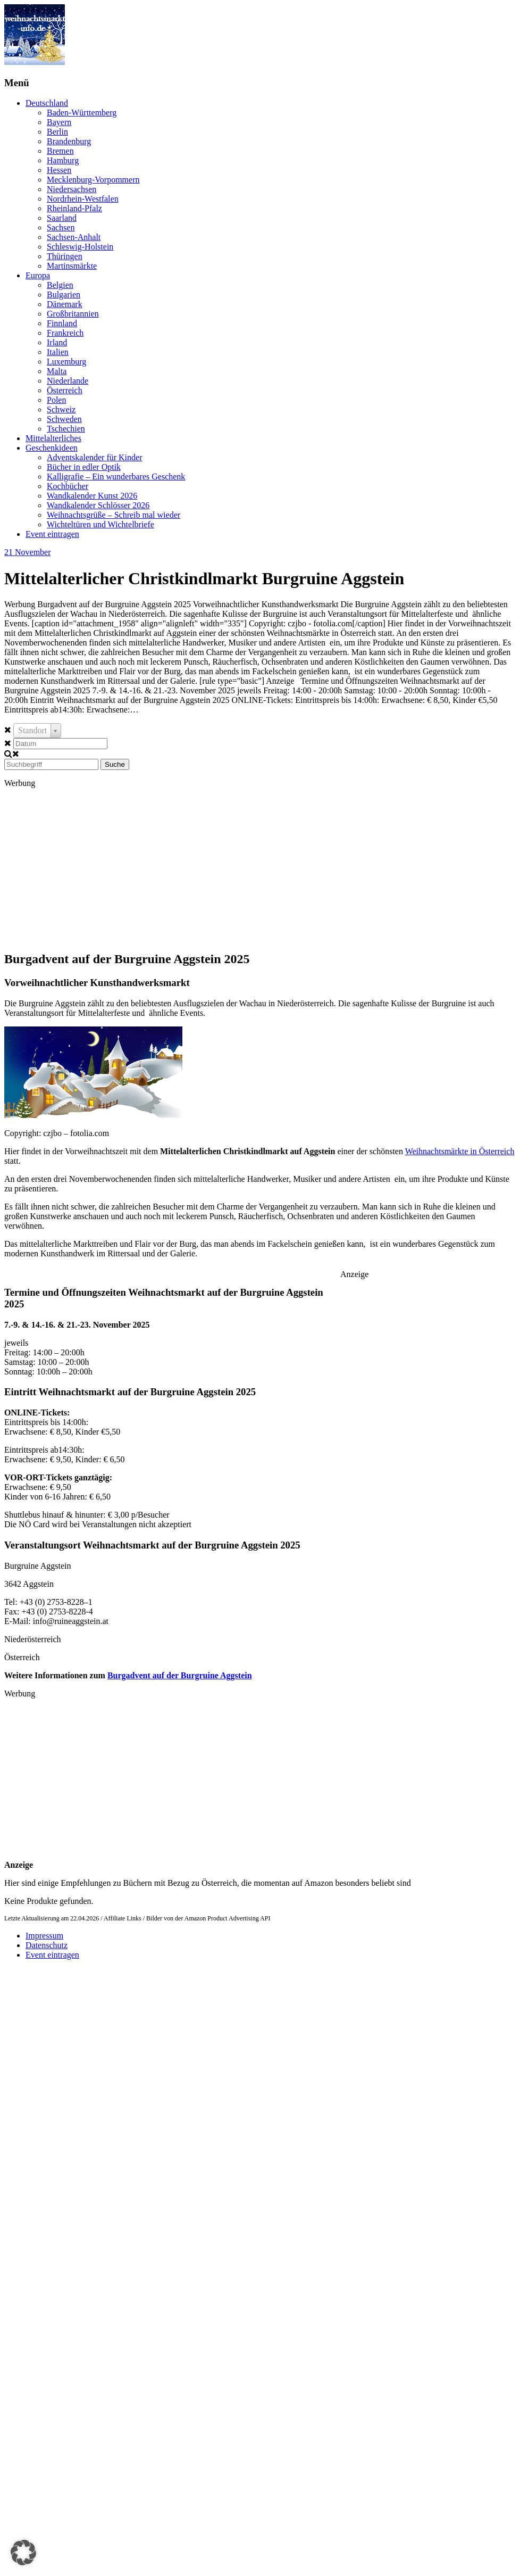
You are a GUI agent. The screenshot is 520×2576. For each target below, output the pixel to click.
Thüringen (64, 256)
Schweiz (61, 409)
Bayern (59, 122)
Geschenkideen (52, 447)
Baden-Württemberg (81, 112)
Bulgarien (63, 294)
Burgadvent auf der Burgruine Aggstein (179, 1675)
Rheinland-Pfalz (74, 208)
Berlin (57, 131)
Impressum (44, 1935)
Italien (58, 352)
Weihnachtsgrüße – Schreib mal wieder (113, 514)
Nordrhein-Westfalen (83, 198)
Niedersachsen (71, 189)
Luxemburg (66, 361)
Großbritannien (73, 313)
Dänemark (64, 304)
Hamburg (63, 160)
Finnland (62, 323)
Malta (56, 371)
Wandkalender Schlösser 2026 (98, 505)
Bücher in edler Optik (84, 466)
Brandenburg (69, 141)
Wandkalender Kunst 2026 (92, 495)
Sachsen (60, 227)
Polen (56, 399)
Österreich (64, 390)
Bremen (60, 150)
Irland (57, 342)
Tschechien (66, 428)
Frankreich (65, 332)
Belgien (60, 284)
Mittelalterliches (53, 438)
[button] (23, 2552)
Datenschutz (47, 1945)
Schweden (64, 419)
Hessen (59, 170)
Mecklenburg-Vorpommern (93, 179)
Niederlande (67, 380)
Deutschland (47, 102)
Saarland (62, 217)
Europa (38, 275)
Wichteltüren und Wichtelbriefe (100, 524)
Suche (115, 764)
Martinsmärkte (72, 265)
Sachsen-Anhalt (73, 237)
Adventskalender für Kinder (94, 457)
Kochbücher (67, 486)
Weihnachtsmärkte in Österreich (460, 1151)
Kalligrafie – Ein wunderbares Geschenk (116, 476)
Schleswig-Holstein (80, 246)
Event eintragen (52, 534)
